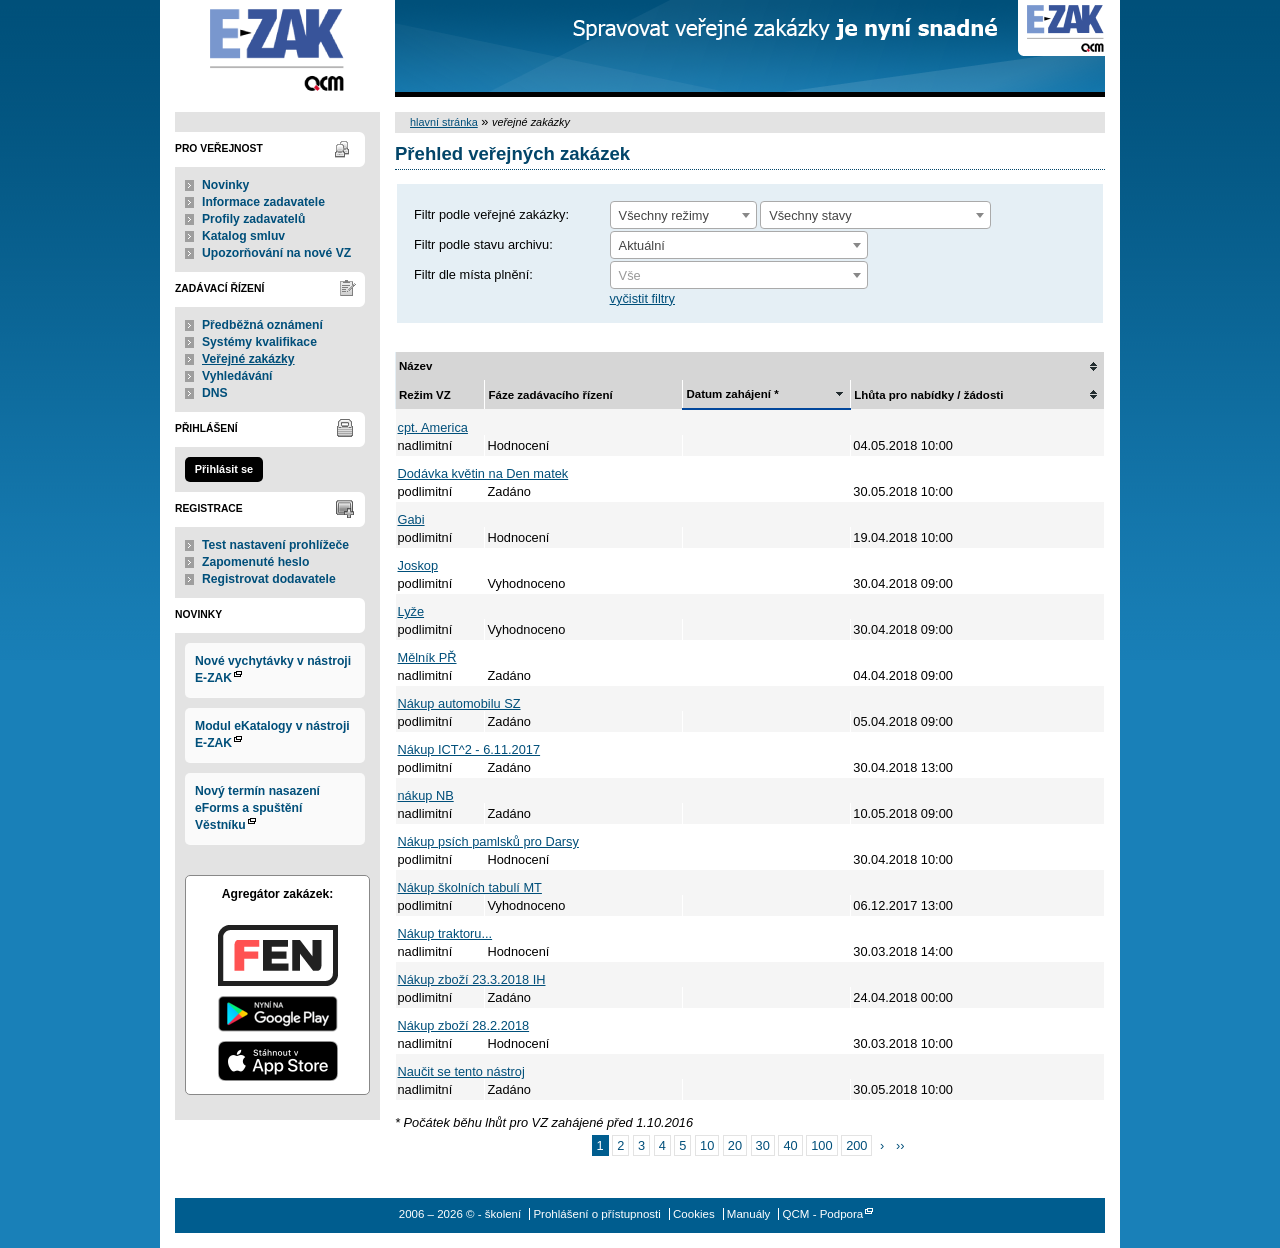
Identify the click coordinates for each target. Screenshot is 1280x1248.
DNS (215, 393)
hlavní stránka (444, 122)
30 (763, 1145)
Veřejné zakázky (248, 359)
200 (856, 1145)
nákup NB (426, 795)
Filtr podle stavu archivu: (483, 244)
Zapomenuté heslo (255, 562)
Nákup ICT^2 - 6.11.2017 (469, 749)
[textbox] (739, 276)
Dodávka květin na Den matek (483, 473)
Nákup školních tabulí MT (470, 887)
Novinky (225, 185)
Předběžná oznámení (262, 325)
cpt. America (433, 427)
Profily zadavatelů (253, 219)
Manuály (749, 1214)
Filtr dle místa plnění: (473, 274)
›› (900, 1145)
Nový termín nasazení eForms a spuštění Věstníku (257, 808)
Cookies (694, 1214)
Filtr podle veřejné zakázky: (491, 214)
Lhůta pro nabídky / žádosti (928, 395)
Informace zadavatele (263, 202)
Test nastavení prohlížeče (275, 545)
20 (735, 1145)
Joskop (418, 565)
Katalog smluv (243, 236)
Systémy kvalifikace (259, 342)
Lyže (411, 611)
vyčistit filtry (642, 298)
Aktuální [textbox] (642, 245)
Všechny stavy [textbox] (810, 215)
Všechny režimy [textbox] (664, 215)
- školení (277, 48)
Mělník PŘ (427, 657)
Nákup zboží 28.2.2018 (464, 1025)
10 (707, 1145)
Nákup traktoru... (445, 933)
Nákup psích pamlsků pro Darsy (488, 841)
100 (821, 1145)
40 (790, 1145)
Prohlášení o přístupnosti (596, 1214)
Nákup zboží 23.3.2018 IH (472, 979)
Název (415, 366)
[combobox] (683, 215)
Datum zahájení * (732, 394)
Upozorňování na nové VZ (276, 253)
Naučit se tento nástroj (461, 1071)
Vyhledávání (237, 376)
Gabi (411, 519)
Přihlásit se (224, 469)
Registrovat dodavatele (269, 579)
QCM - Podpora (823, 1214)
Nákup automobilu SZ (459, 703)
